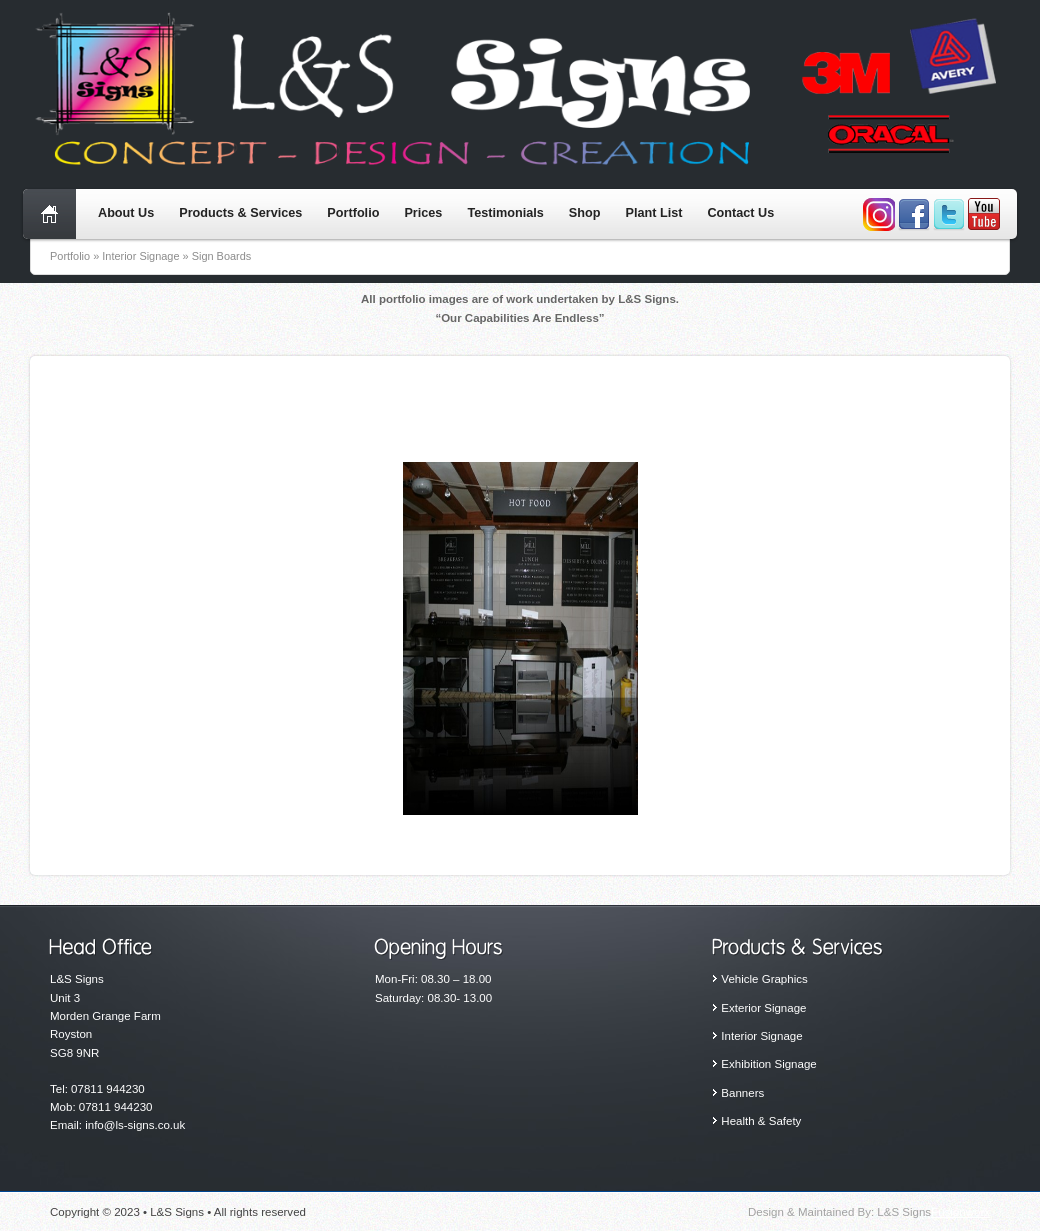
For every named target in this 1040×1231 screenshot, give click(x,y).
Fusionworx (960, 1212)
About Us (126, 213)
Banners (742, 1093)
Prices (423, 213)
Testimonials (505, 213)
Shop (585, 213)
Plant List (653, 213)
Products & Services (240, 213)
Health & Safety (761, 1121)
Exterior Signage (763, 1008)
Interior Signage (761, 1036)
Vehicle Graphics (764, 979)
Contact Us (740, 213)
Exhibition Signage (768, 1064)
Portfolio (353, 213)
